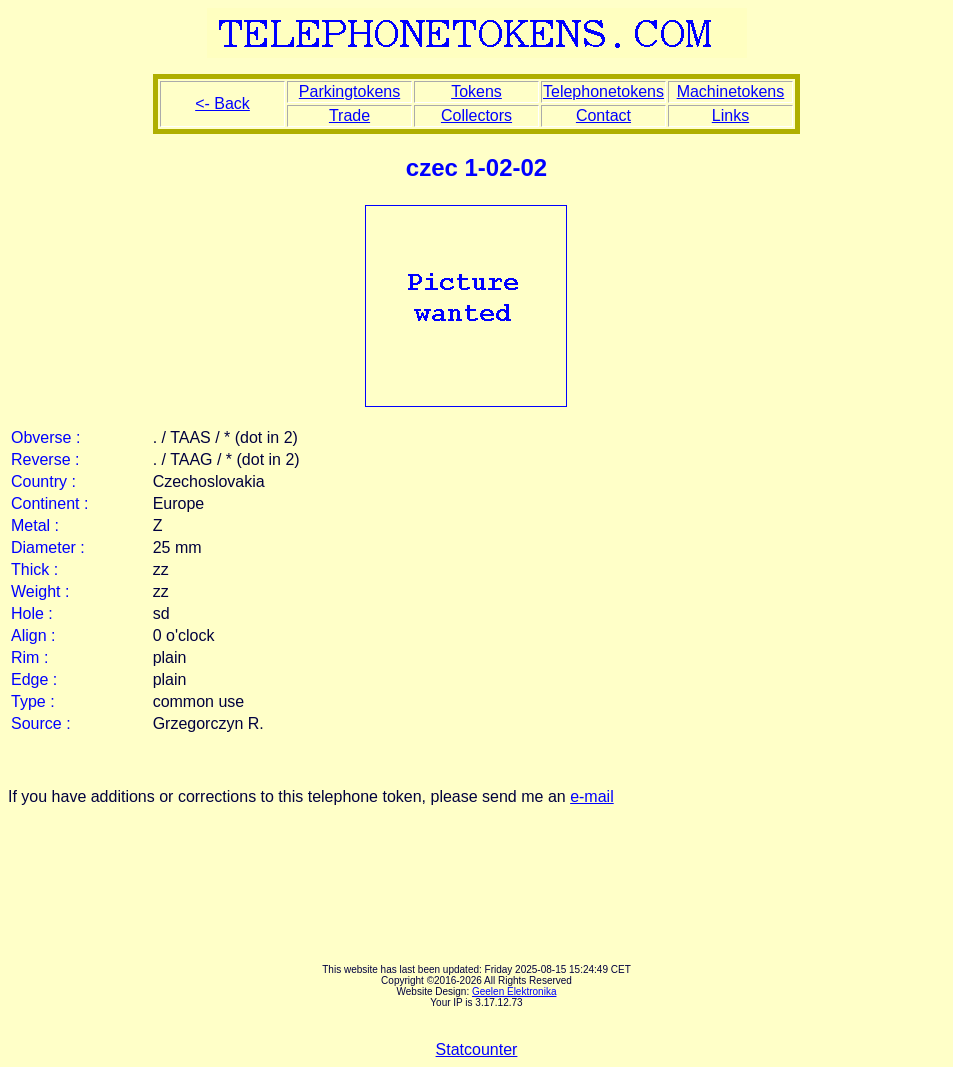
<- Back (222, 103)
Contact (603, 115)
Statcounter (477, 1049)
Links (730, 115)
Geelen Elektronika (514, 991)
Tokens (476, 91)
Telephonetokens (603, 91)
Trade (349, 115)
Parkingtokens (349, 91)
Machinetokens (731, 91)
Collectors (476, 115)
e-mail (592, 796)
